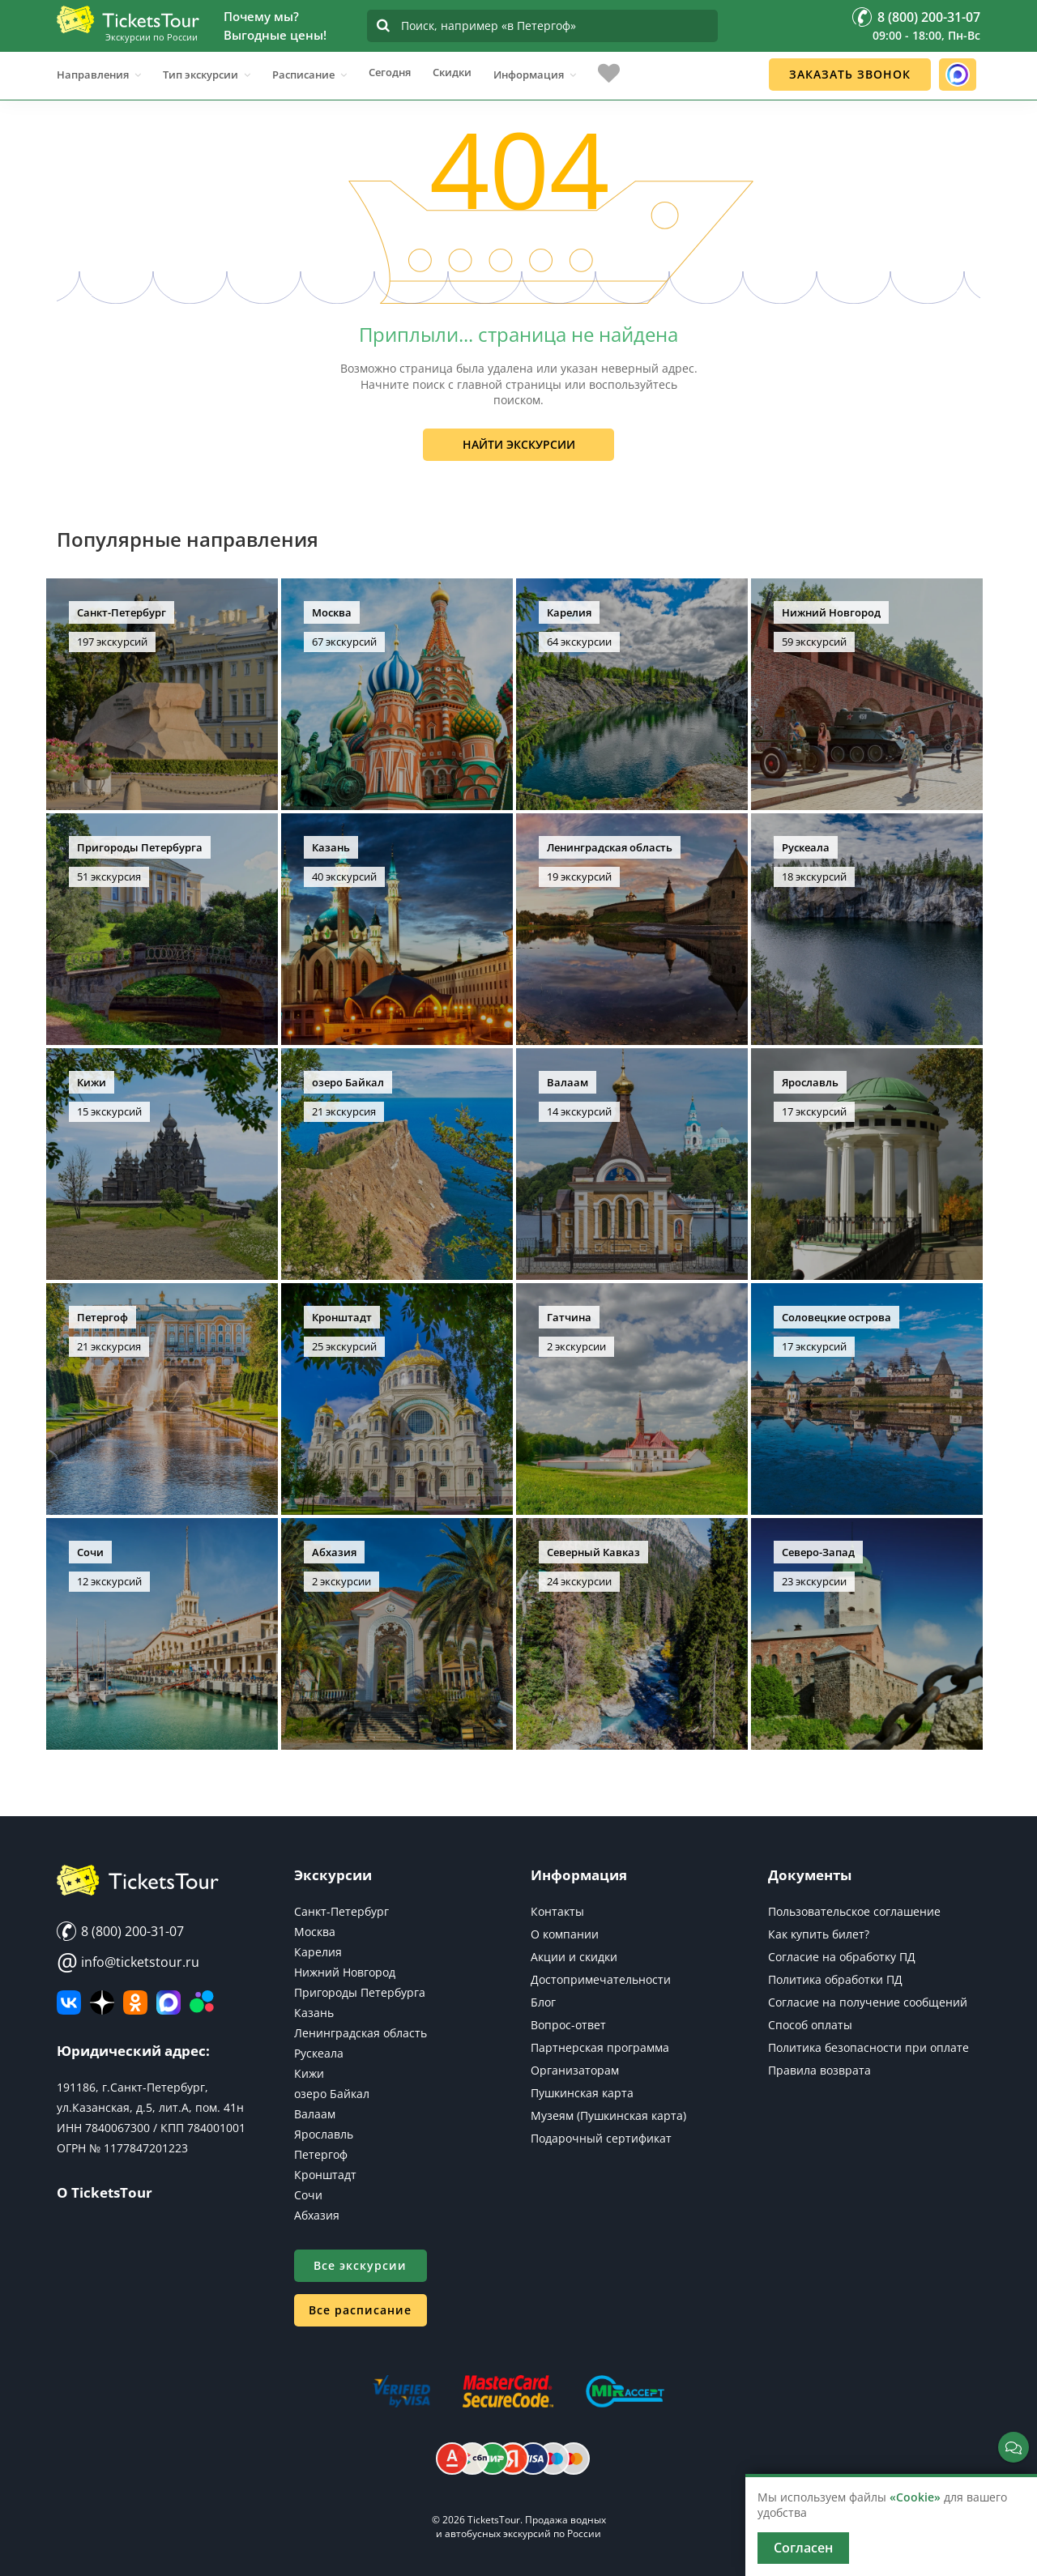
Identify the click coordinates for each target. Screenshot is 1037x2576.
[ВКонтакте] (69, 2002)
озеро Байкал (331, 2093)
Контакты (557, 1911)
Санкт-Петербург (341, 1911)
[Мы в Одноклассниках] (135, 2002)
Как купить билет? (818, 1934)
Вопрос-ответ (568, 2024)
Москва (314, 1931)
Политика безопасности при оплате (868, 2047)
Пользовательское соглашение (854, 1911)
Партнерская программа (600, 2047)
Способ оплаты (810, 2024)
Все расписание (360, 2310)
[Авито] (202, 2002)
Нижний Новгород (344, 1972)
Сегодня (390, 72)
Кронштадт (325, 2174)
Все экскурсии (360, 2265)
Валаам (314, 2114)
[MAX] (168, 2002)
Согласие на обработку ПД (841, 1956)
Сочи (308, 2195)
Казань (314, 2012)
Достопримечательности (601, 1979)
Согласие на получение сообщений (867, 2002)
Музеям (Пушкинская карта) (608, 2115)
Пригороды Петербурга (359, 1992)
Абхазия (316, 2215)
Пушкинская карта (582, 2092)
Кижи (309, 2073)
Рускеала (319, 2053)
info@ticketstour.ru (128, 1962)
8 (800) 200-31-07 (120, 1931)
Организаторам (575, 2070)
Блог (543, 2002)
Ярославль (323, 2134)
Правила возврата (819, 2070)
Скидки (452, 72)
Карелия (318, 1952)
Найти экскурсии (519, 444)
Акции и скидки (574, 1956)
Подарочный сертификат (601, 2138)
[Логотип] (128, 19)
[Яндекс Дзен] (102, 2002)
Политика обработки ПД (835, 1979)
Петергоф (321, 2154)
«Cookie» (915, 2497)
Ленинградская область (360, 2033)
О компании (565, 1934)
